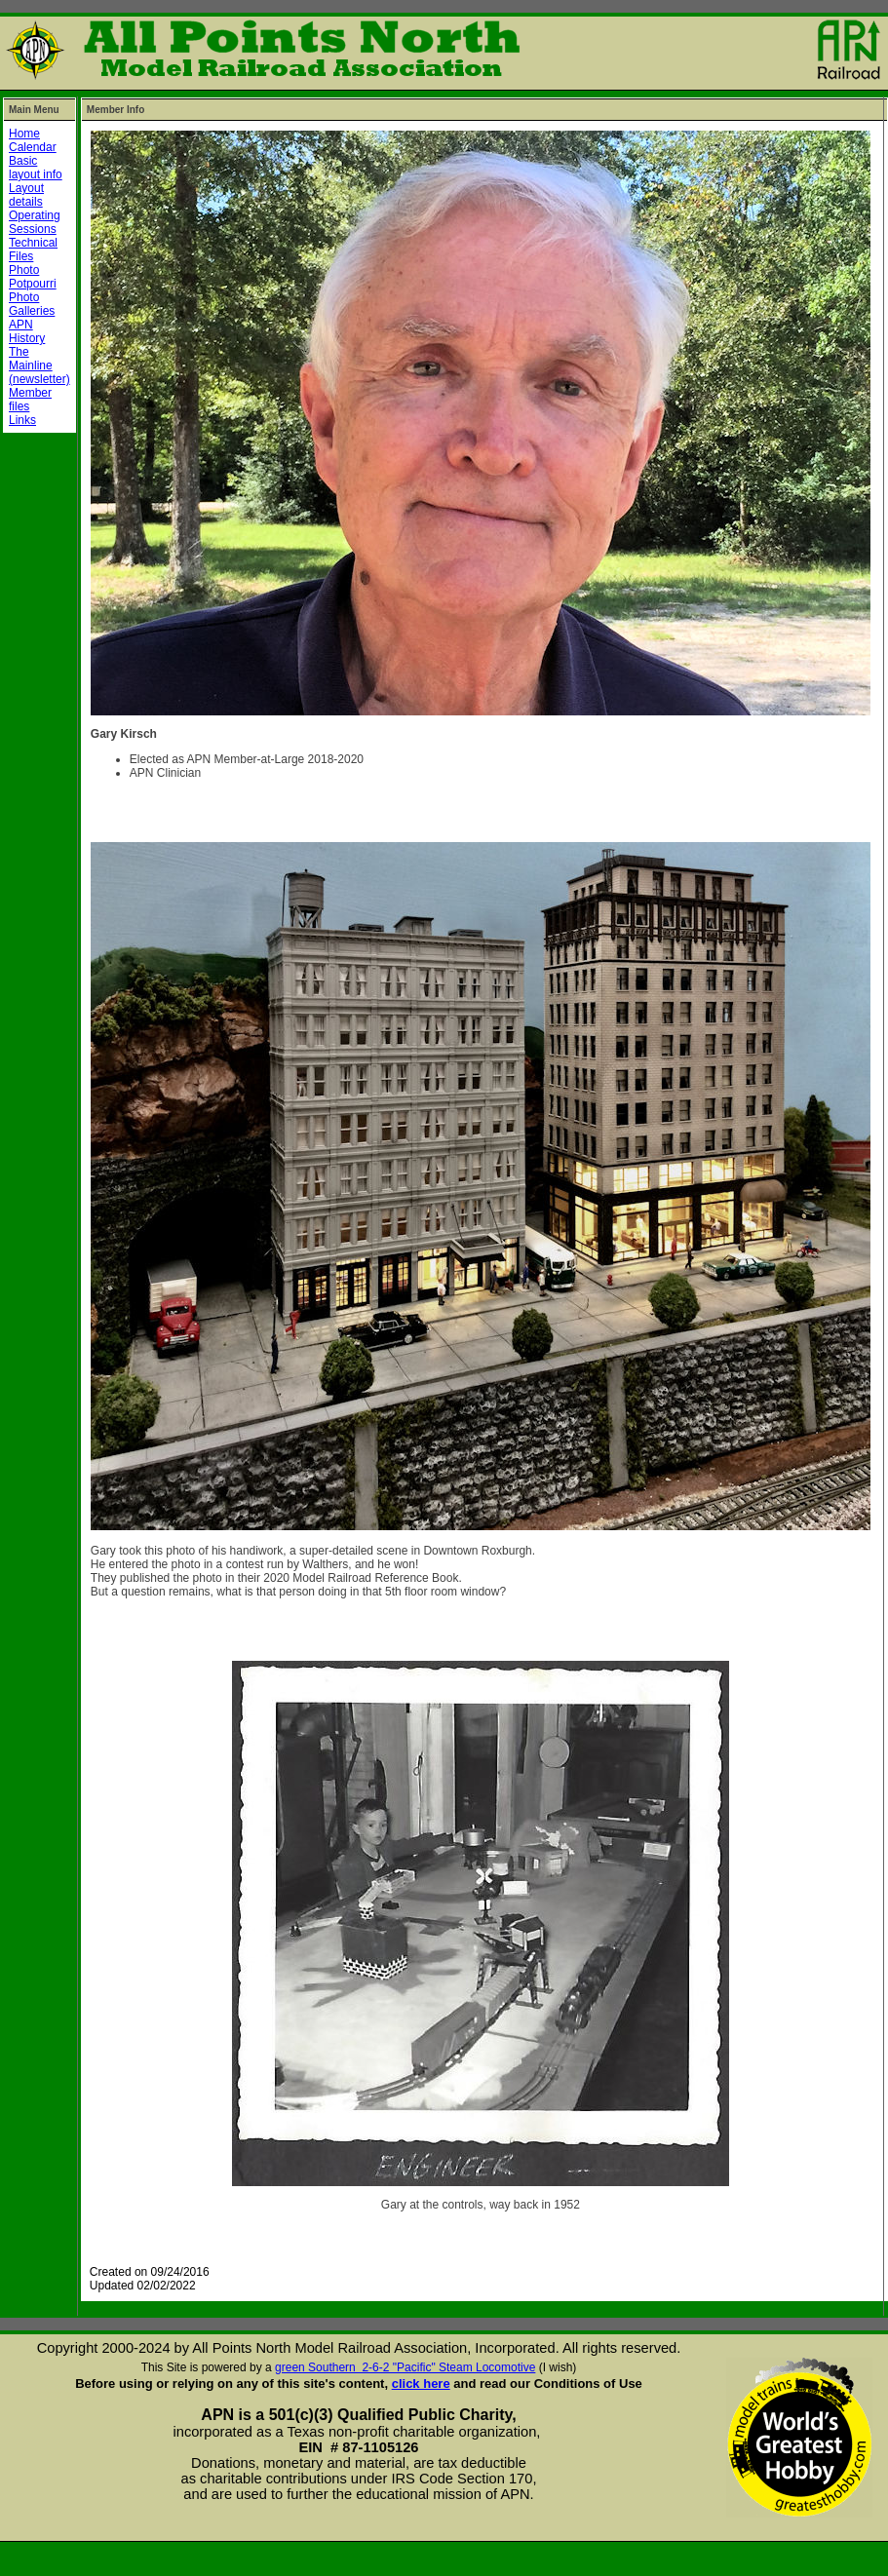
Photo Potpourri (33, 276)
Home (24, 133)
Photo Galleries (32, 304)
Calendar (33, 147)
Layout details (26, 195)
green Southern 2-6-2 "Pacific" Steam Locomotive (405, 2367)
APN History (27, 331)
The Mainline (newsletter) (39, 365)
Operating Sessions (34, 222)
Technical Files (33, 249)
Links (22, 420)
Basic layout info (35, 167)
